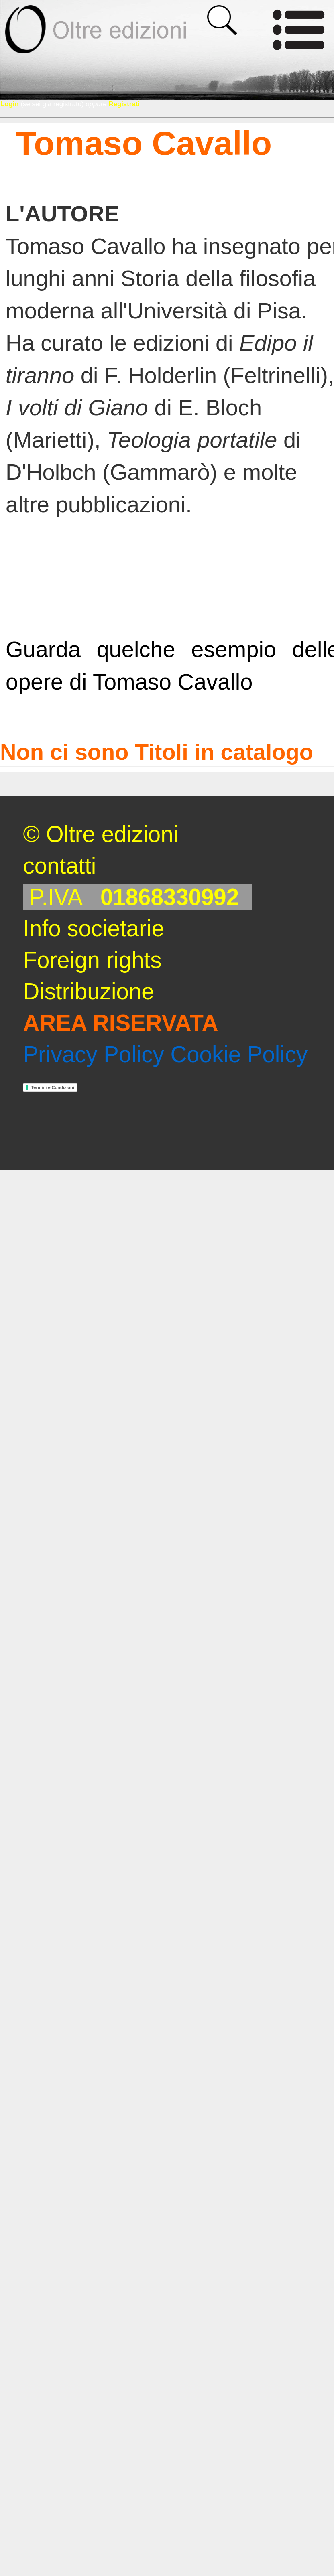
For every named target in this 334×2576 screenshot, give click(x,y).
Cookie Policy (239, 1054)
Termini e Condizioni (52, 1087)
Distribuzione (88, 991)
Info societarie (93, 928)
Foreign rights (92, 960)
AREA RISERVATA (120, 1023)
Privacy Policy (93, 1054)
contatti (59, 865)
